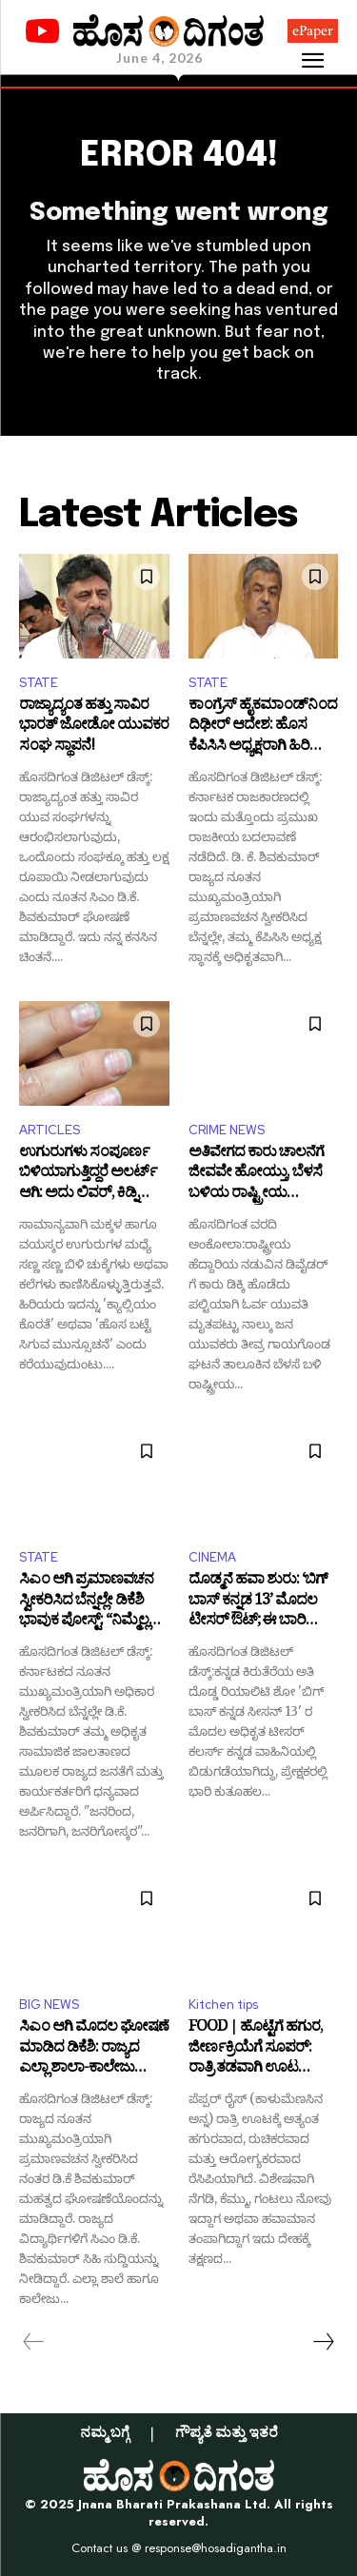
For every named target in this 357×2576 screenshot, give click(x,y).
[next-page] (322, 2342)
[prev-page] (34, 2342)
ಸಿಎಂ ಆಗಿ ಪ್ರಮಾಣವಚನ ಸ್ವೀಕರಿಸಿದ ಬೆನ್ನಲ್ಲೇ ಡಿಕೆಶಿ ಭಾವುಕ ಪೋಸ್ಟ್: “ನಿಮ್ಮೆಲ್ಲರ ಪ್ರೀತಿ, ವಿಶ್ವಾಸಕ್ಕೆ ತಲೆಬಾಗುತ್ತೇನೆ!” (88, 1602)
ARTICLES (49, 1130)
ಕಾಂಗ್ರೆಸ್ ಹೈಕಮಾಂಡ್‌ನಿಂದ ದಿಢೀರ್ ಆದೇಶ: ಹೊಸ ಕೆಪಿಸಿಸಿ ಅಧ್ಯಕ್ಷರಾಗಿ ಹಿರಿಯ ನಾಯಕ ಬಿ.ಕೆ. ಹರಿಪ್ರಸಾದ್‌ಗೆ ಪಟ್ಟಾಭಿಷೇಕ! (262, 727)
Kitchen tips (223, 2004)
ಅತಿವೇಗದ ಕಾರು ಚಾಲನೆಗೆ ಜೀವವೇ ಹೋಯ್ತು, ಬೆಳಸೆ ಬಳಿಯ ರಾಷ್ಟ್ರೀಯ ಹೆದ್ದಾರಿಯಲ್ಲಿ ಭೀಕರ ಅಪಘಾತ (256, 1175)
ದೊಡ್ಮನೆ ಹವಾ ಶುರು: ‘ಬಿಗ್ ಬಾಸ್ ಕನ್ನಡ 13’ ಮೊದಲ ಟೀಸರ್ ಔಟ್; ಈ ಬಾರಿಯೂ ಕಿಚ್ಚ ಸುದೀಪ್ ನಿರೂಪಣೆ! (261, 1602)
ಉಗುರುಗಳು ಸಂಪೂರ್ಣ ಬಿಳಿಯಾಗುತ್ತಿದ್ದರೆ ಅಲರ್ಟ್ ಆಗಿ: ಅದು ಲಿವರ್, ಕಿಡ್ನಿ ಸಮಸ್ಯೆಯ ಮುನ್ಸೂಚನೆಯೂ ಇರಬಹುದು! (94, 1175)
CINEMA (212, 1557)
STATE (38, 683)
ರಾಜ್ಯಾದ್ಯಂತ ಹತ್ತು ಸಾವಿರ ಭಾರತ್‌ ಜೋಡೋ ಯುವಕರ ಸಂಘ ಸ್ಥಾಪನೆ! (94, 727)
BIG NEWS (49, 2004)
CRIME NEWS (226, 1130)
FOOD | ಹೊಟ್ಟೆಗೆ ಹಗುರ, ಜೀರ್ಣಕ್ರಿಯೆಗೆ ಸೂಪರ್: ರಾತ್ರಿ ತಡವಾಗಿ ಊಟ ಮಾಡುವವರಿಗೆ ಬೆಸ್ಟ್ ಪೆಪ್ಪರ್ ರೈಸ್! (260, 2049)
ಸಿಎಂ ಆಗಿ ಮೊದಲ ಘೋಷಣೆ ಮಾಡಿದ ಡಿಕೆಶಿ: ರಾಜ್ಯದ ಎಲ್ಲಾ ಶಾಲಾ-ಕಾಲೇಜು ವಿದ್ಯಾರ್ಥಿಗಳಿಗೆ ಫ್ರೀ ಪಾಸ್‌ (94, 2049)
